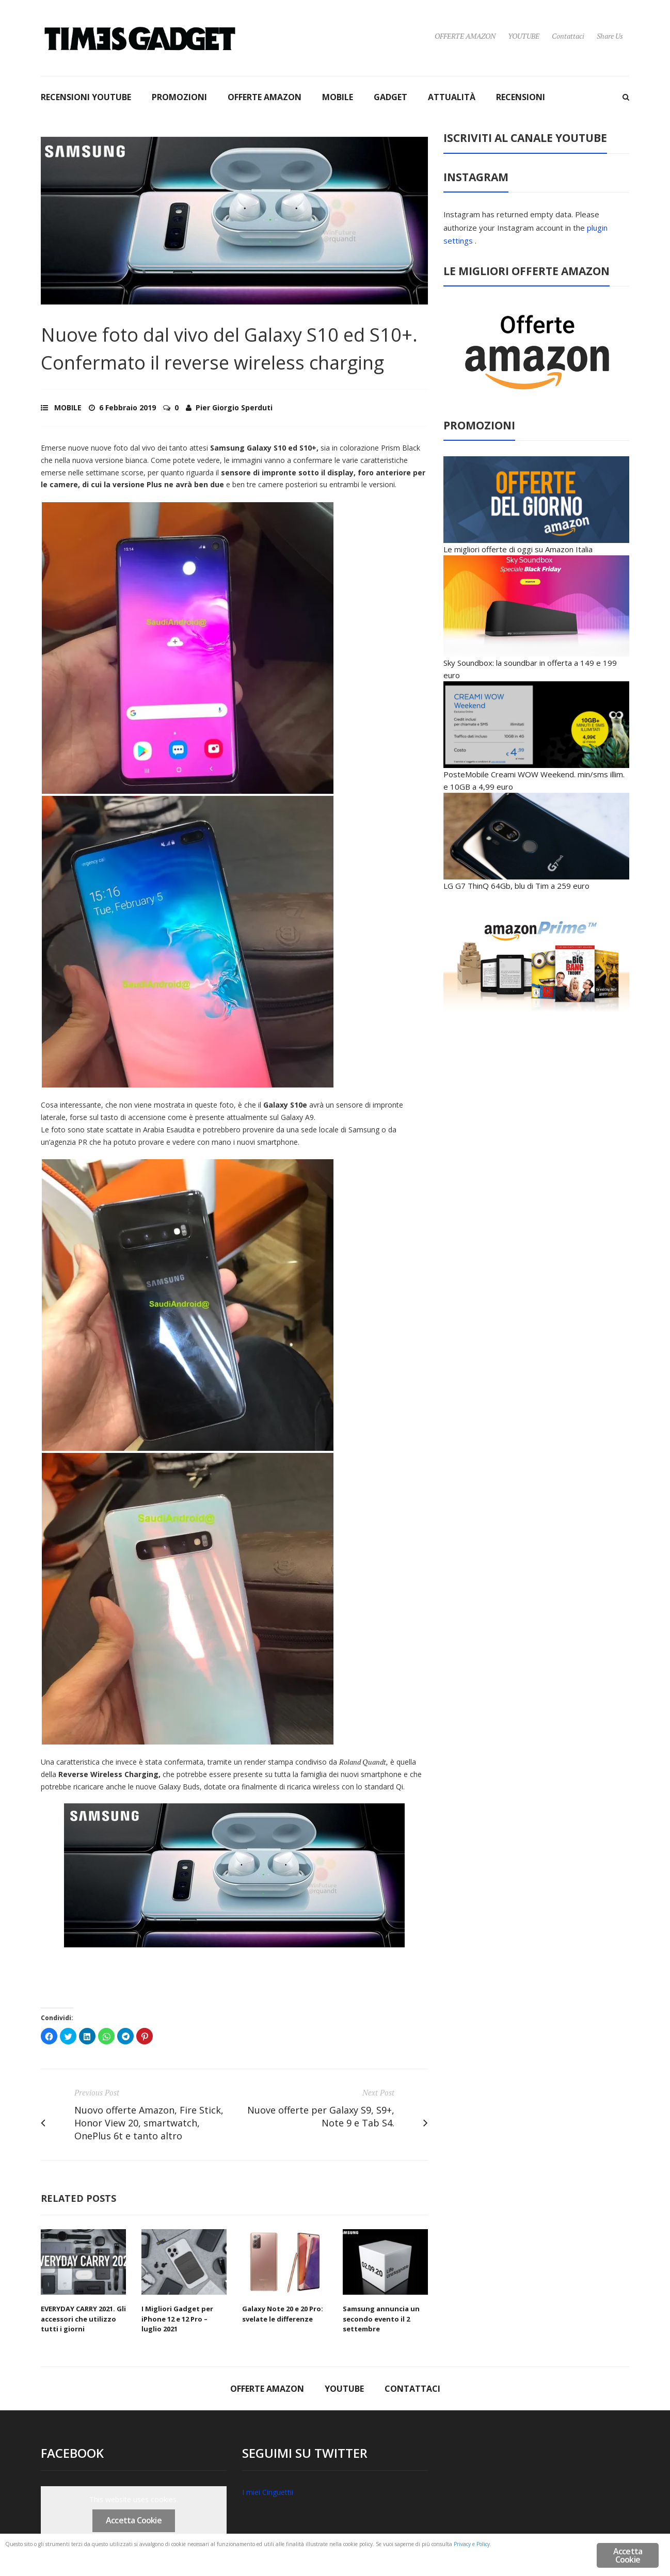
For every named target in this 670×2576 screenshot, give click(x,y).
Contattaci (568, 36)
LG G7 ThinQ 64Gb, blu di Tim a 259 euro (516, 886)
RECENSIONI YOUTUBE (86, 97)
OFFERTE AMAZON (465, 36)
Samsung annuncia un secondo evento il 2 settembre (381, 2318)
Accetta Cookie (134, 2520)
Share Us (610, 36)
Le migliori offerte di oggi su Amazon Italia (518, 549)
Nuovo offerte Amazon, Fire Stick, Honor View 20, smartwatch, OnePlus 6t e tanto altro (149, 2123)
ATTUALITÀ (451, 97)
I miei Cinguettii (267, 2492)
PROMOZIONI (179, 97)
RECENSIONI (520, 97)
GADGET (390, 97)
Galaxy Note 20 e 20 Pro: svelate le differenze (282, 2314)
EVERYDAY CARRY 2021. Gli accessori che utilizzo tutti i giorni (83, 2318)
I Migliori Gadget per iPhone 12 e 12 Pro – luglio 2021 (177, 2318)
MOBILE (337, 97)
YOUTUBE (523, 36)
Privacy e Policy (195, 2557)
